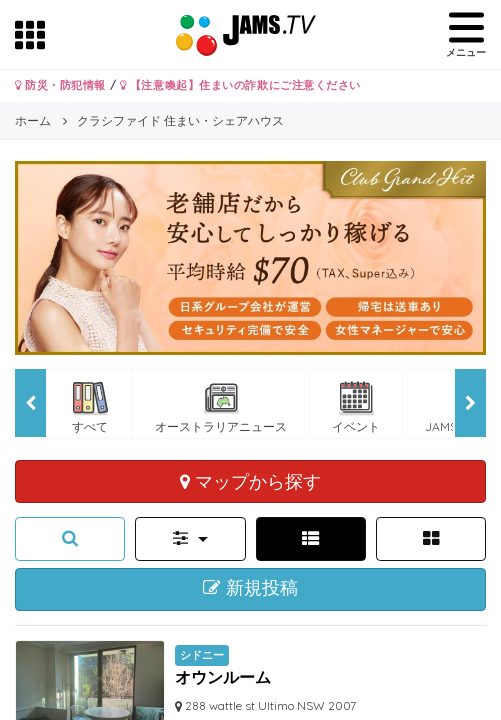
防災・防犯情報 (60, 85)
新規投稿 (250, 588)
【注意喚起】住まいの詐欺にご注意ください (240, 85)
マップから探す (250, 481)
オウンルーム (223, 677)
